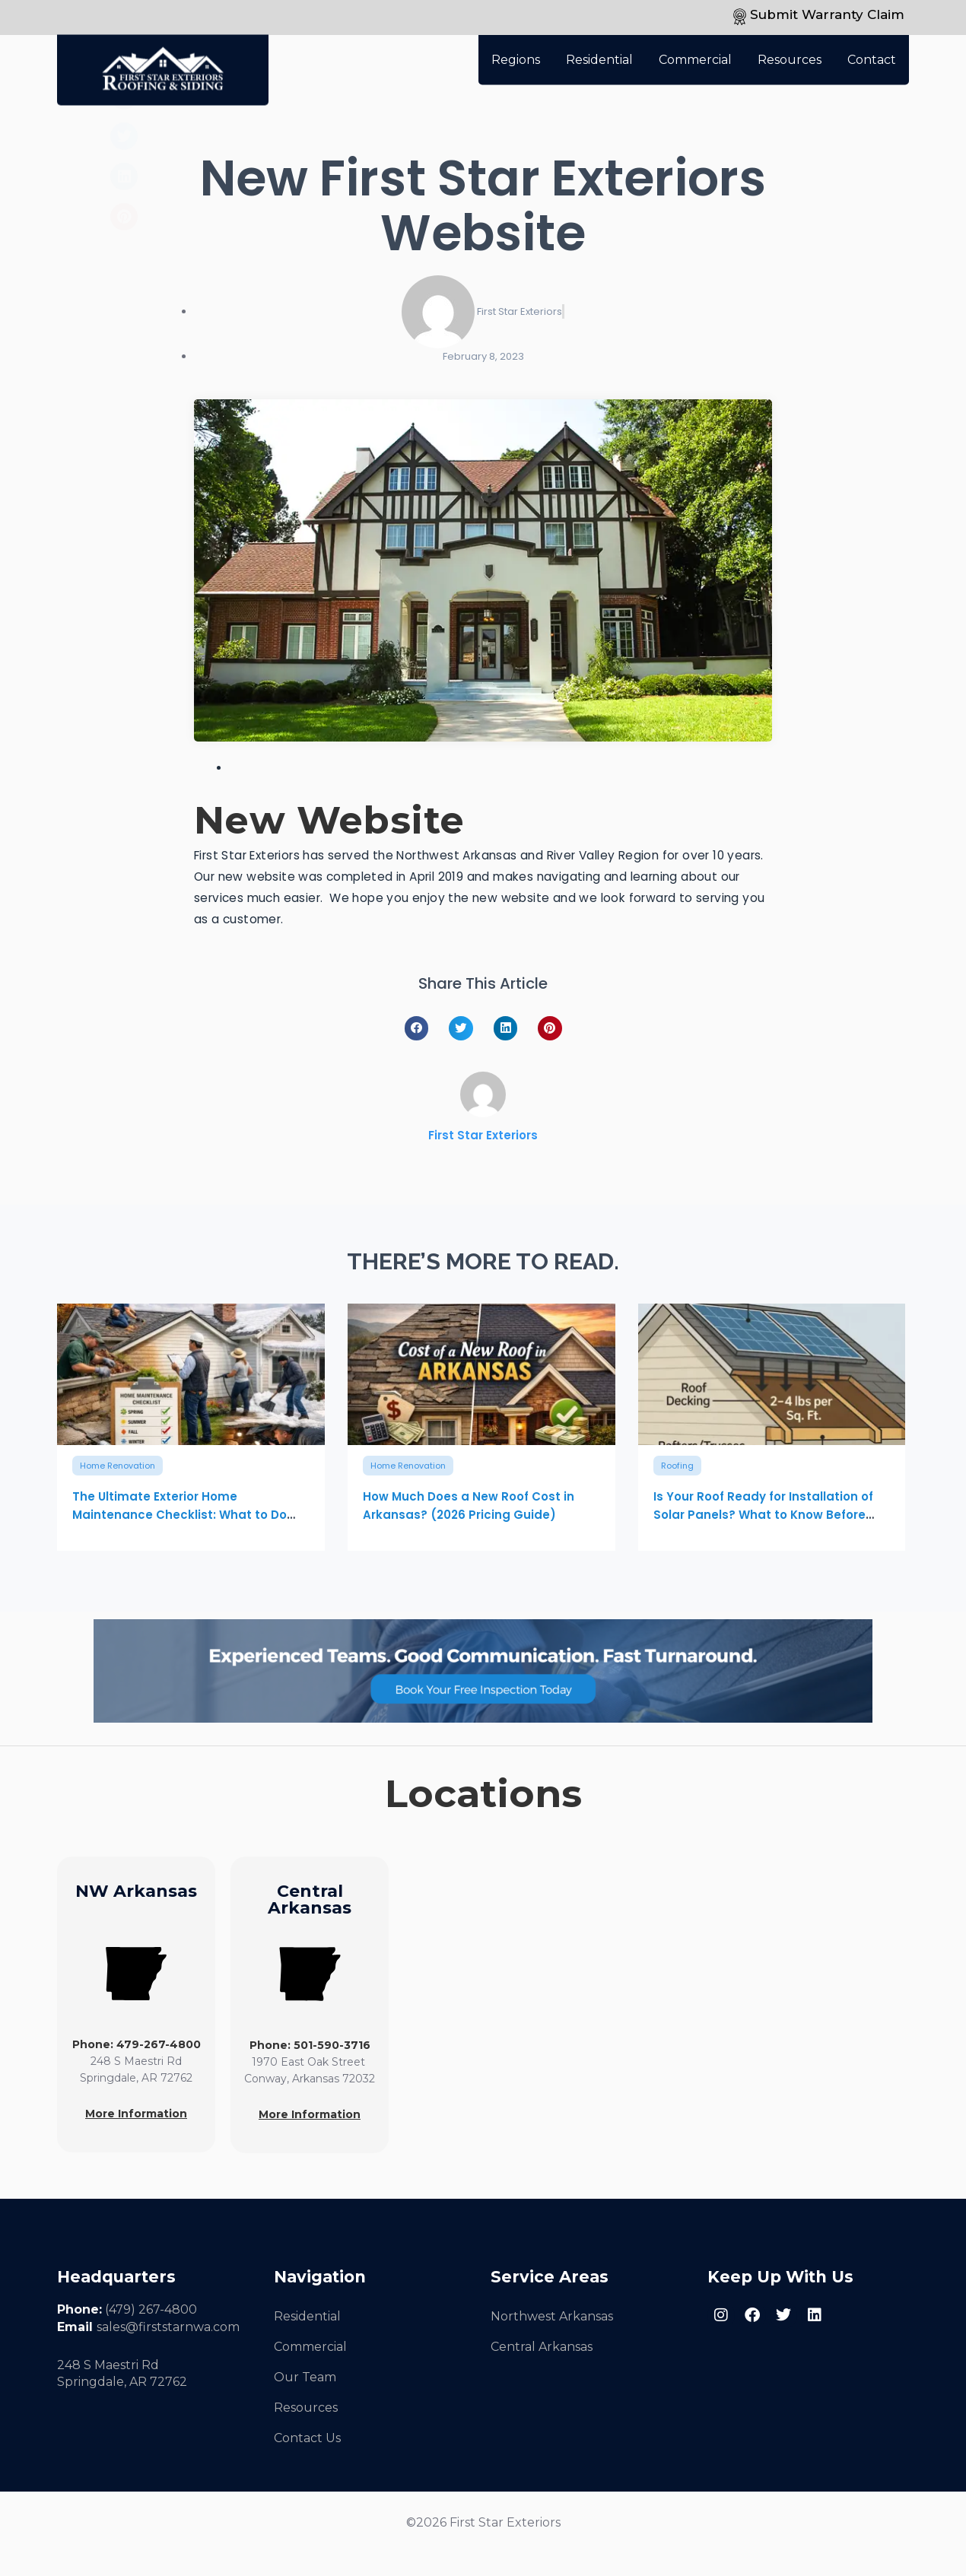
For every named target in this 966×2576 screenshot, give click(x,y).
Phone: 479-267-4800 (136, 2044)
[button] (417, 1028)
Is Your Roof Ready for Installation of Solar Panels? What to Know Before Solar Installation (763, 1514)
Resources (789, 51)
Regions (515, 51)
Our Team (305, 2377)
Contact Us (307, 2438)
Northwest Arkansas (552, 2316)
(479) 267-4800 (151, 2309)
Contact (871, 51)
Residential (599, 51)
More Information (136, 2113)
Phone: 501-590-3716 (309, 2045)
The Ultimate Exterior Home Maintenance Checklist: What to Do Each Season (179, 1514)
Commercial (695, 51)
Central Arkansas (542, 2346)
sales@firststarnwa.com (168, 2327)
